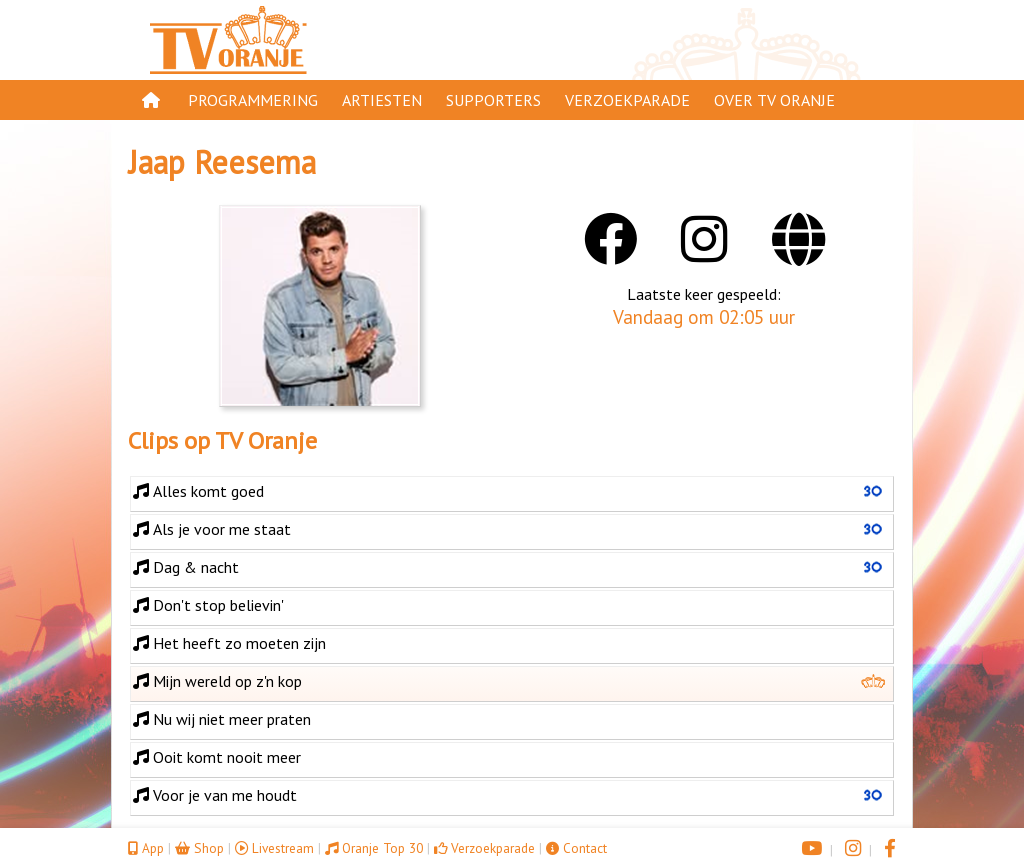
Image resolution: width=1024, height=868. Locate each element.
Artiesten (382, 100)
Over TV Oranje (774, 100)
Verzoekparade (627, 100)
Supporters (493, 100)
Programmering (253, 100)
